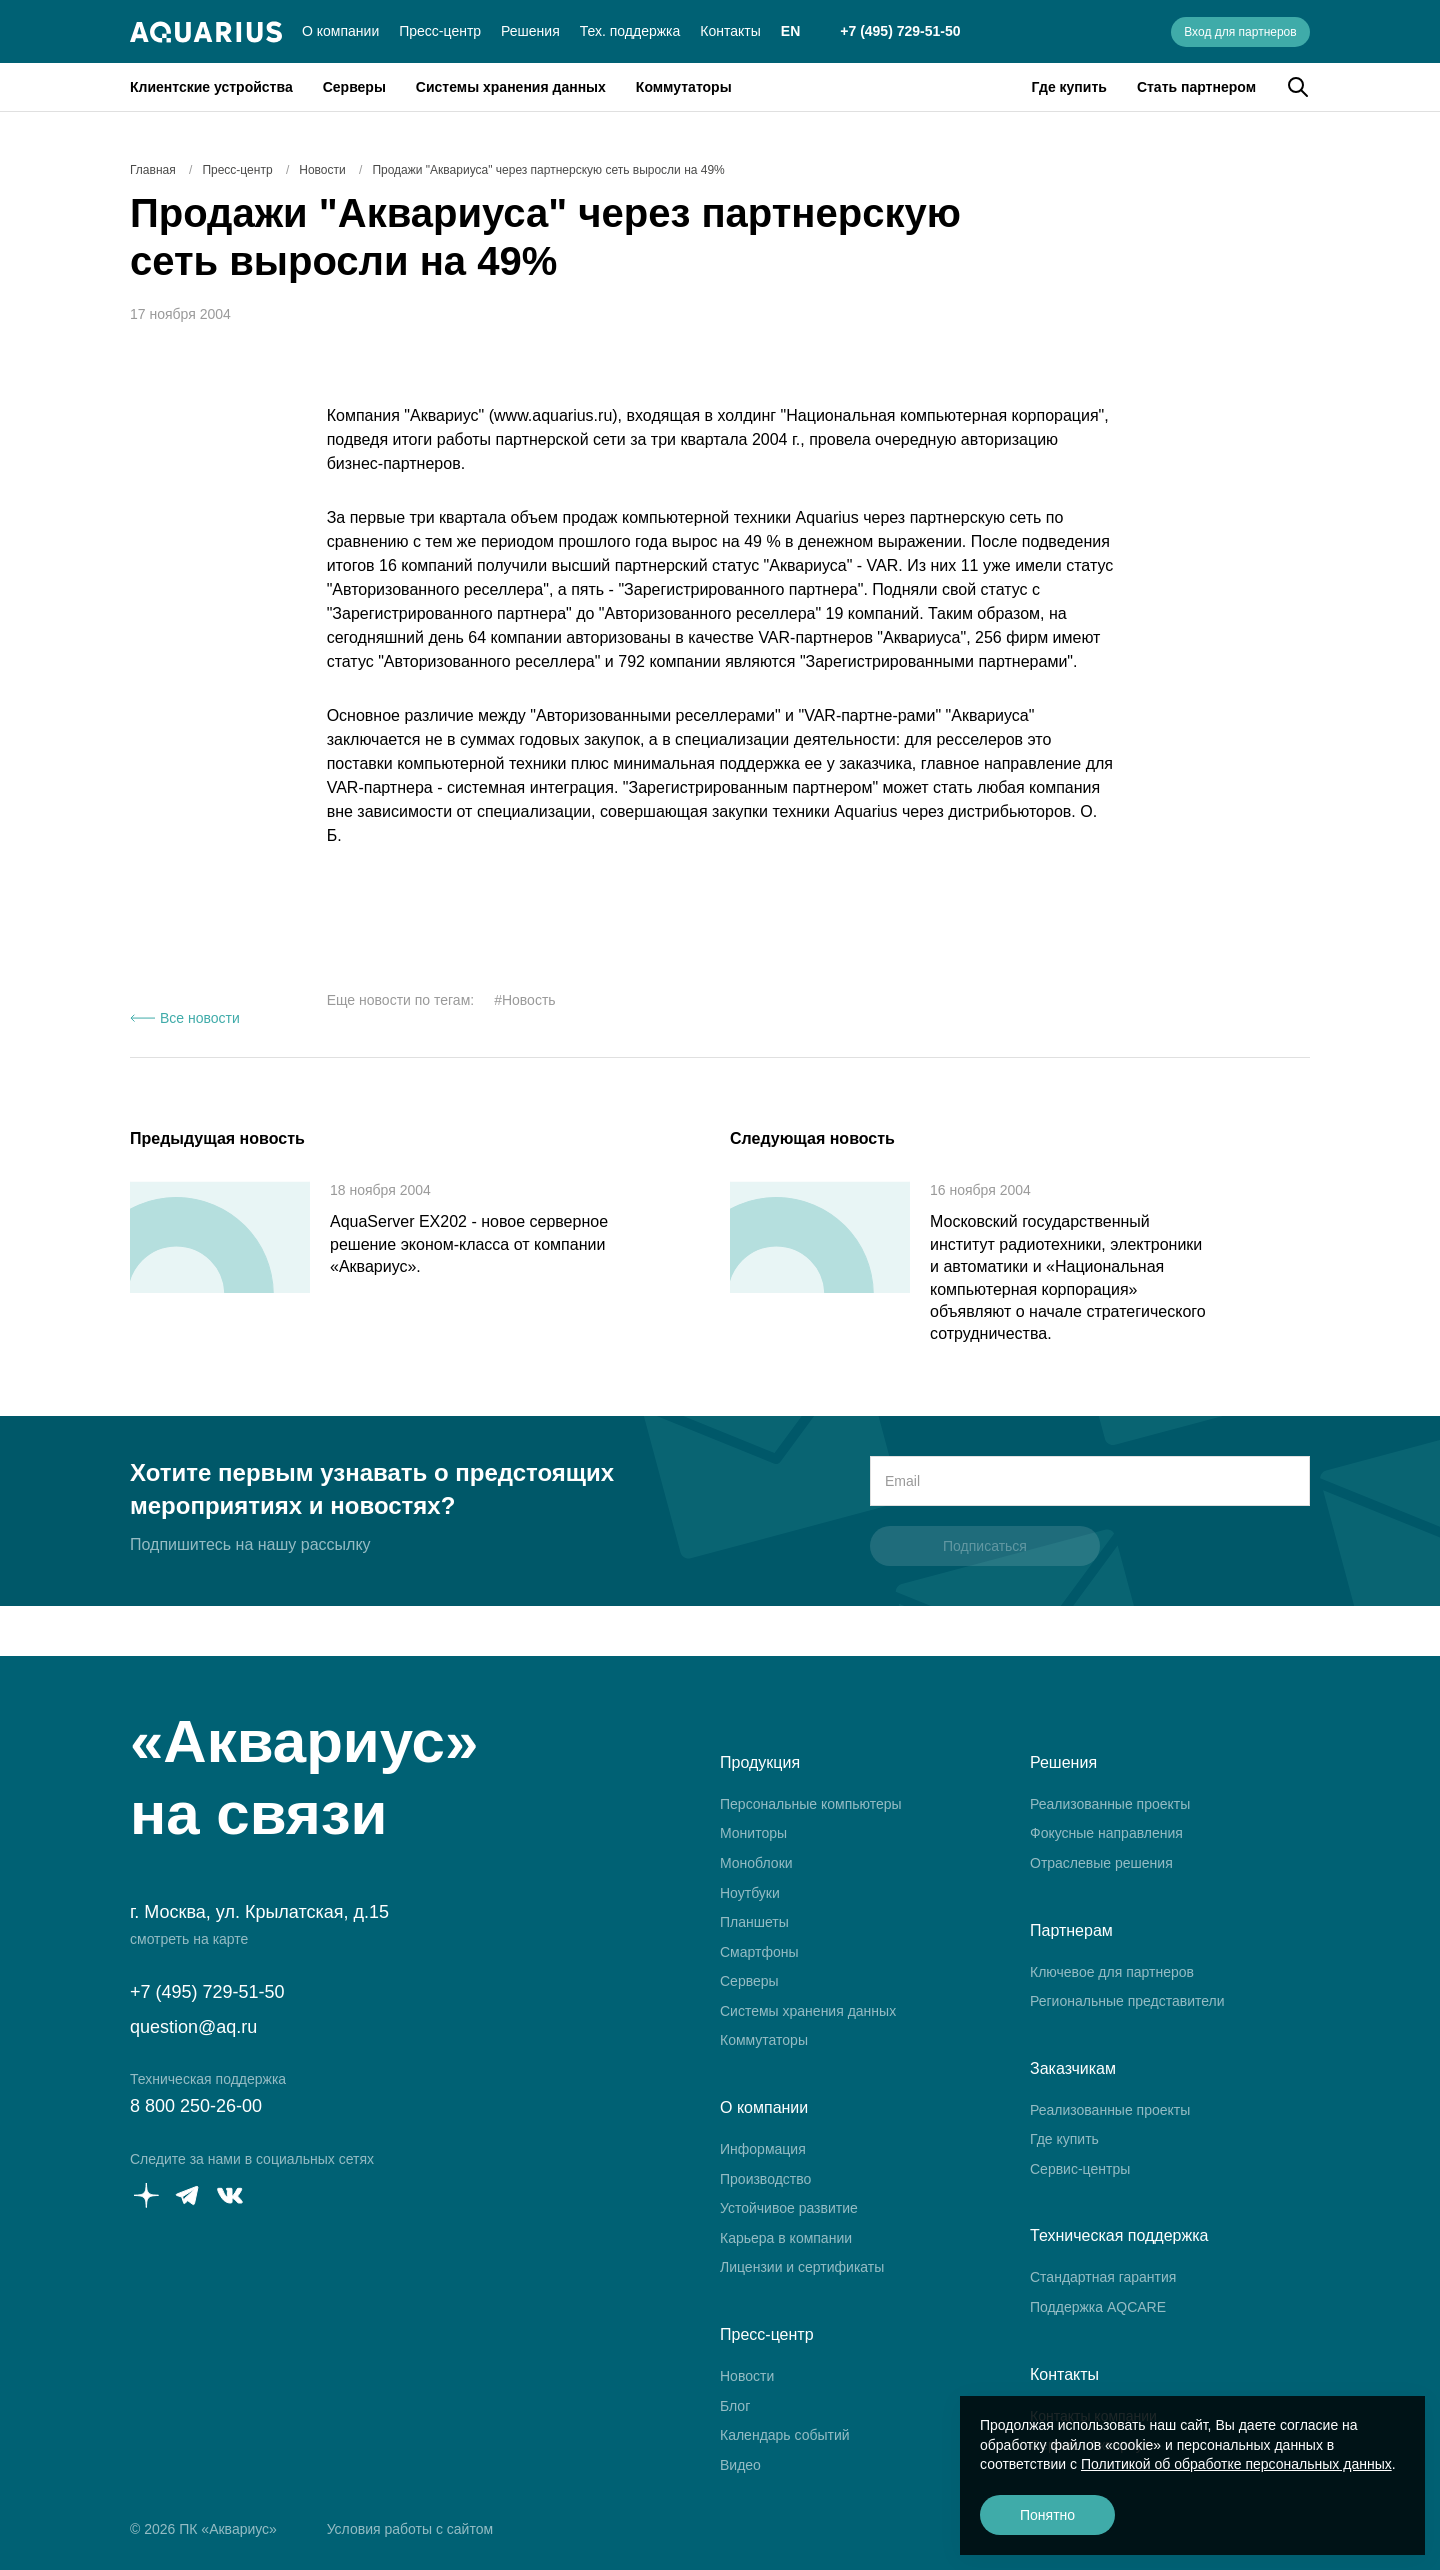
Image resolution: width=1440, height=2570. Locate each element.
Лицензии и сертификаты (802, 2267)
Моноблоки (756, 1863)
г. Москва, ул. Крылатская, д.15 (259, 1912)
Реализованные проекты (1110, 1804)
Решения (530, 31)
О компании (340, 31)
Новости (747, 2376)
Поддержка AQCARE (1098, 2307)
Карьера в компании (786, 2238)
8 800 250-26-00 (196, 2106)
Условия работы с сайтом (410, 2529)
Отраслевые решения (1101, 1863)
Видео (740, 2465)
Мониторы (753, 1833)
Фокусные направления (1106, 1833)
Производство (765, 2179)
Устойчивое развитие (789, 2208)
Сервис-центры (1080, 2169)
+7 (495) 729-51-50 (900, 31)
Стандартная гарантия (1103, 2277)
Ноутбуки (750, 1893)
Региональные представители (1127, 2001)
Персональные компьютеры (811, 1804)
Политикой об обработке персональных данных (1236, 2464)
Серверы (354, 87)
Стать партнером (1196, 87)
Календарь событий (785, 2435)
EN (790, 31)
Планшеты (754, 1922)
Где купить (1069, 87)
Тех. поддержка (630, 31)
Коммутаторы (684, 87)
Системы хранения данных (511, 87)
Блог (735, 2406)
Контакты (730, 31)
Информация (763, 2149)
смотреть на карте (189, 1939)
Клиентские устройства (211, 87)
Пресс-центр (440, 31)
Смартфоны (759, 1952)
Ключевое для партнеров (1112, 1972)
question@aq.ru (193, 2027)
